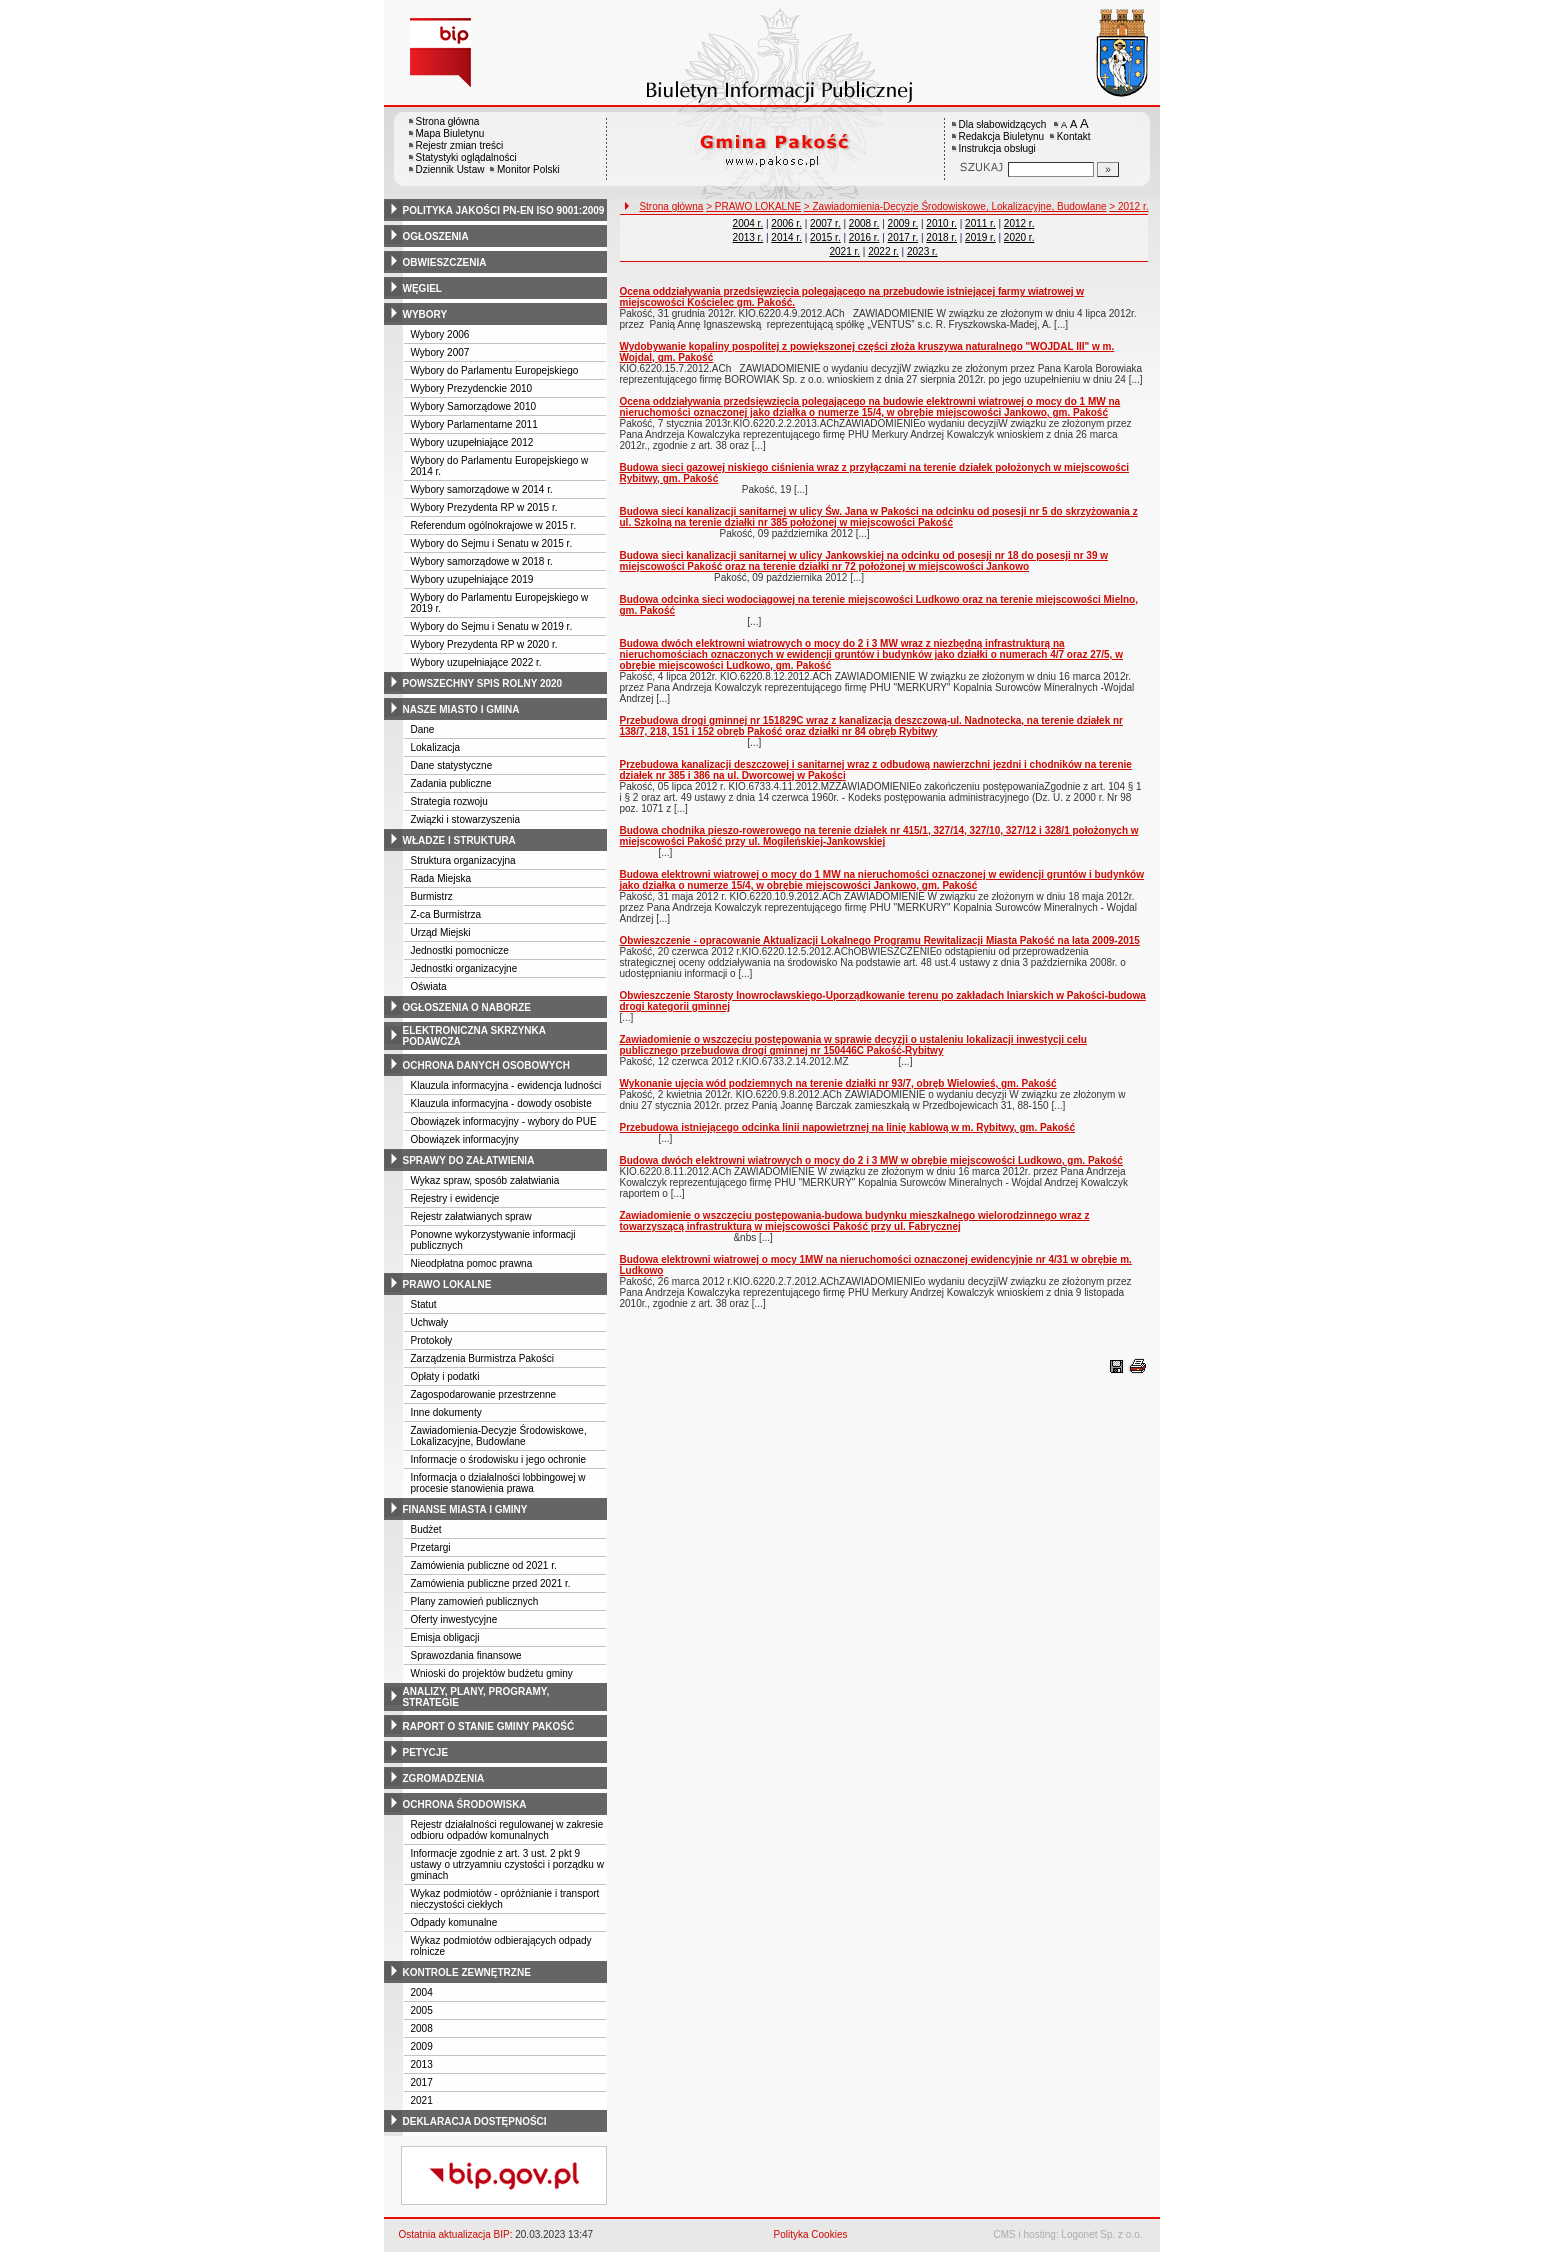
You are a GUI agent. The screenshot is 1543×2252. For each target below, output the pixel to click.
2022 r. (883, 251)
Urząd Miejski (441, 932)
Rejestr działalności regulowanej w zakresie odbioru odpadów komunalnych (507, 1830)
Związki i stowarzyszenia (465, 819)
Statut (424, 1304)
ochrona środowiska (465, 1804)
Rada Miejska (441, 878)
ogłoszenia (436, 236)
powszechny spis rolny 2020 (483, 683)
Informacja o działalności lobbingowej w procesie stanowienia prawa (498, 1483)
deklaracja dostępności (475, 2121)
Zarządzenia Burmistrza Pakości (482, 1358)
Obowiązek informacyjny (465, 1139)
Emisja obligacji (445, 1637)
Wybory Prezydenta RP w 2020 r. (484, 644)
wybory (425, 314)
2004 (422, 1992)
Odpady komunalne (454, 1922)
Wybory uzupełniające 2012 (472, 442)
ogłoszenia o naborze (467, 1007)
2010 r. (941, 223)
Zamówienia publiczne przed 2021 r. (491, 1583)
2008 (422, 2028)
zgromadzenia (444, 1778)
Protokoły (432, 1340)
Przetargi (431, 1547)
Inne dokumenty (446, 1412)
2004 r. (748, 223)
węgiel (422, 288)
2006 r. (786, 223)
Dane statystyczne (452, 765)
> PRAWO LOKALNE (753, 206)
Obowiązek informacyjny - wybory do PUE (504, 1121)
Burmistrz (432, 896)
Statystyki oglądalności (466, 157)
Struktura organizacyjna (463, 860)
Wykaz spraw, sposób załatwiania (485, 1180)
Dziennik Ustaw (450, 169)
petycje (426, 1752)
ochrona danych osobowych (486, 1065)
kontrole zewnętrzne (467, 1972)
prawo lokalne (447, 1284)
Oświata (429, 986)
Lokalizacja (435, 747)
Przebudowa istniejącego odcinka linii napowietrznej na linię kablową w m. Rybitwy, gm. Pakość (847, 1127)
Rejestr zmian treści (460, 145)
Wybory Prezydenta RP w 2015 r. (484, 507)
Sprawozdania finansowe (466, 1655)
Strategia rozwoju (449, 801)
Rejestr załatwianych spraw (471, 1216)
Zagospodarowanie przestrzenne (484, 1394)
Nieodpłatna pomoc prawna (472, 1263)
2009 (422, 2046)
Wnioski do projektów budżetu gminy (492, 1673)
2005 (422, 2010)
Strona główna (448, 121)
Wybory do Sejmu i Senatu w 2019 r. (492, 626)
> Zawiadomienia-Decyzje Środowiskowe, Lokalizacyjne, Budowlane (955, 206)
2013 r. (748, 237)
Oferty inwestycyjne (454, 1619)
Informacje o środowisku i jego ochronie (499, 1459)
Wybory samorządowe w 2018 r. (482, 561)
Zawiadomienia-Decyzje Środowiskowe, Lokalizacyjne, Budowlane (499, 1436)
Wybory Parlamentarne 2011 (474, 424)
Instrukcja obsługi (997, 148)
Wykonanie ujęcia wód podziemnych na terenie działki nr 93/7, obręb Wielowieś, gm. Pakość (838, 1083)
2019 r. (980, 237)
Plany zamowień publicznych (475, 1601)
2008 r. (864, 223)
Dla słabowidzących (1003, 124)
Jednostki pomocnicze (460, 950)
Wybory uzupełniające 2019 (472, 579)
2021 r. (844, 251)
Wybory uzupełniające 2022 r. (476, 662)
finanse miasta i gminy (465, 1509)
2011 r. (980, 223)
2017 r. (903, 237)
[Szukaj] (1108, 169)
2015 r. (825, 237)
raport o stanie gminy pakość (489, 1726)
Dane (423, 729)
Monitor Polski (528, 169)
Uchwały (430, 1322)
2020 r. (1019, 237)
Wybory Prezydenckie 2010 (472, 388)
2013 (422, 2064)
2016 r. (864, 237)
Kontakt (1074, 136)
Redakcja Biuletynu (1002, 136)
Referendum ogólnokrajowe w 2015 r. (494, 525)
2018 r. (941, 237)
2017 (422, 2082)
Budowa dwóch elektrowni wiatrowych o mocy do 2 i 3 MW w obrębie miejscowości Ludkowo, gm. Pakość (871, 1160)
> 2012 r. (1128, 206)
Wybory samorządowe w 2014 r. (482, 489)
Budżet (426, 1529)
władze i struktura (459, 840)
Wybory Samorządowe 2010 (474, 406)
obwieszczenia (445, 262)
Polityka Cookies (811, 2234)
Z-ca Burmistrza (446, 914)
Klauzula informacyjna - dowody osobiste (501, 1103)
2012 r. (1019, 223)
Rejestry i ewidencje (455, 1198)
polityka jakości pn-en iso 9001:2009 (504, 210)
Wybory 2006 (440, 334)
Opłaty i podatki (445, 1376)
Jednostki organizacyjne (464, 968)
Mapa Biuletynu (450, 133)
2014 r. (786, 237)
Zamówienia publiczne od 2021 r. (484, 1565)
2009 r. (903, 223)
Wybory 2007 (440, 352)
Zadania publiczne (451, 783)
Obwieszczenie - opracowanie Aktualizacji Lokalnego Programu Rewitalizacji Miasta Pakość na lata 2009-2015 (880, 940)
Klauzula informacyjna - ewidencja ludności (506, 1085)
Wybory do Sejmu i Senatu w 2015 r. (492, 543)
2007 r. (825, 223)
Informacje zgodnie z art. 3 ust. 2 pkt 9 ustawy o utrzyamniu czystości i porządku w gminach (507, 1864)
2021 (422, 2100)
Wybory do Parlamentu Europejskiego (495, 370)
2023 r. (922, 251)
